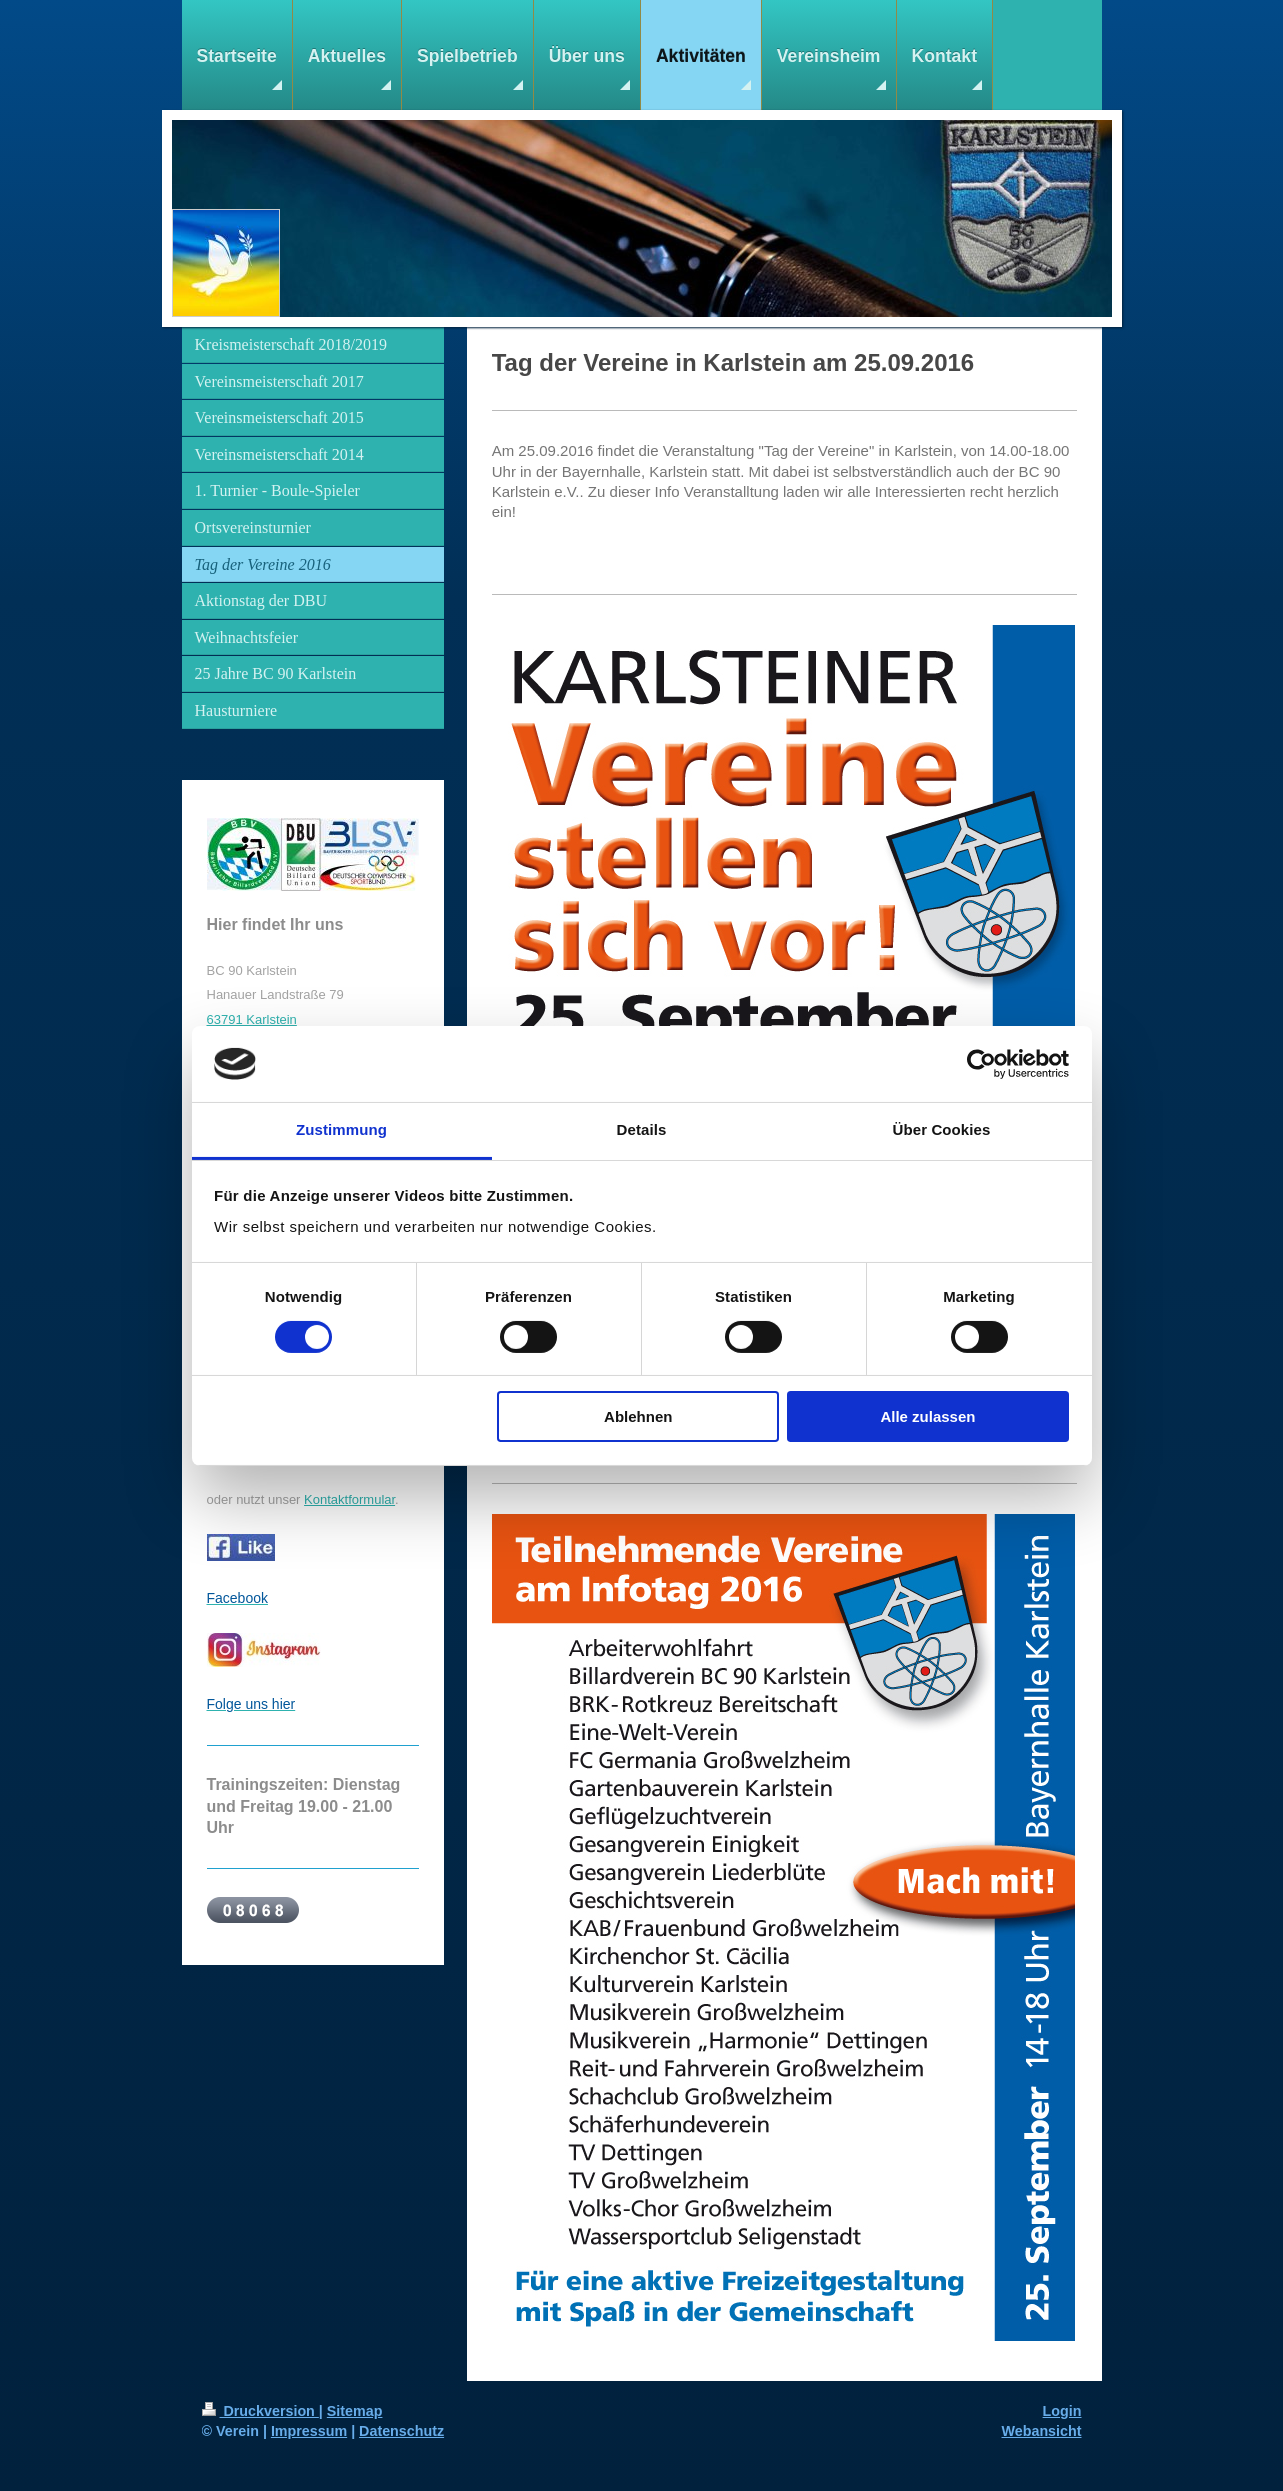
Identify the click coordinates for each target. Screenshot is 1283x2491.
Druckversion (260, 2411)
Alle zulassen (927, 1416)
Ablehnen (638, 1416)
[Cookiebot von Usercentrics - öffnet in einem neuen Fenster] (981, 1064)
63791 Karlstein (252, 1019)
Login (1062, 2411)
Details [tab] (642, 1129)
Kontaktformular (349, 1499)
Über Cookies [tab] (942, 1129)
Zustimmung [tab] (341, 1129)
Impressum (309, 2431)
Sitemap (355, 2411)
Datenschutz (401, 2431)
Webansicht (1042, 2431)
